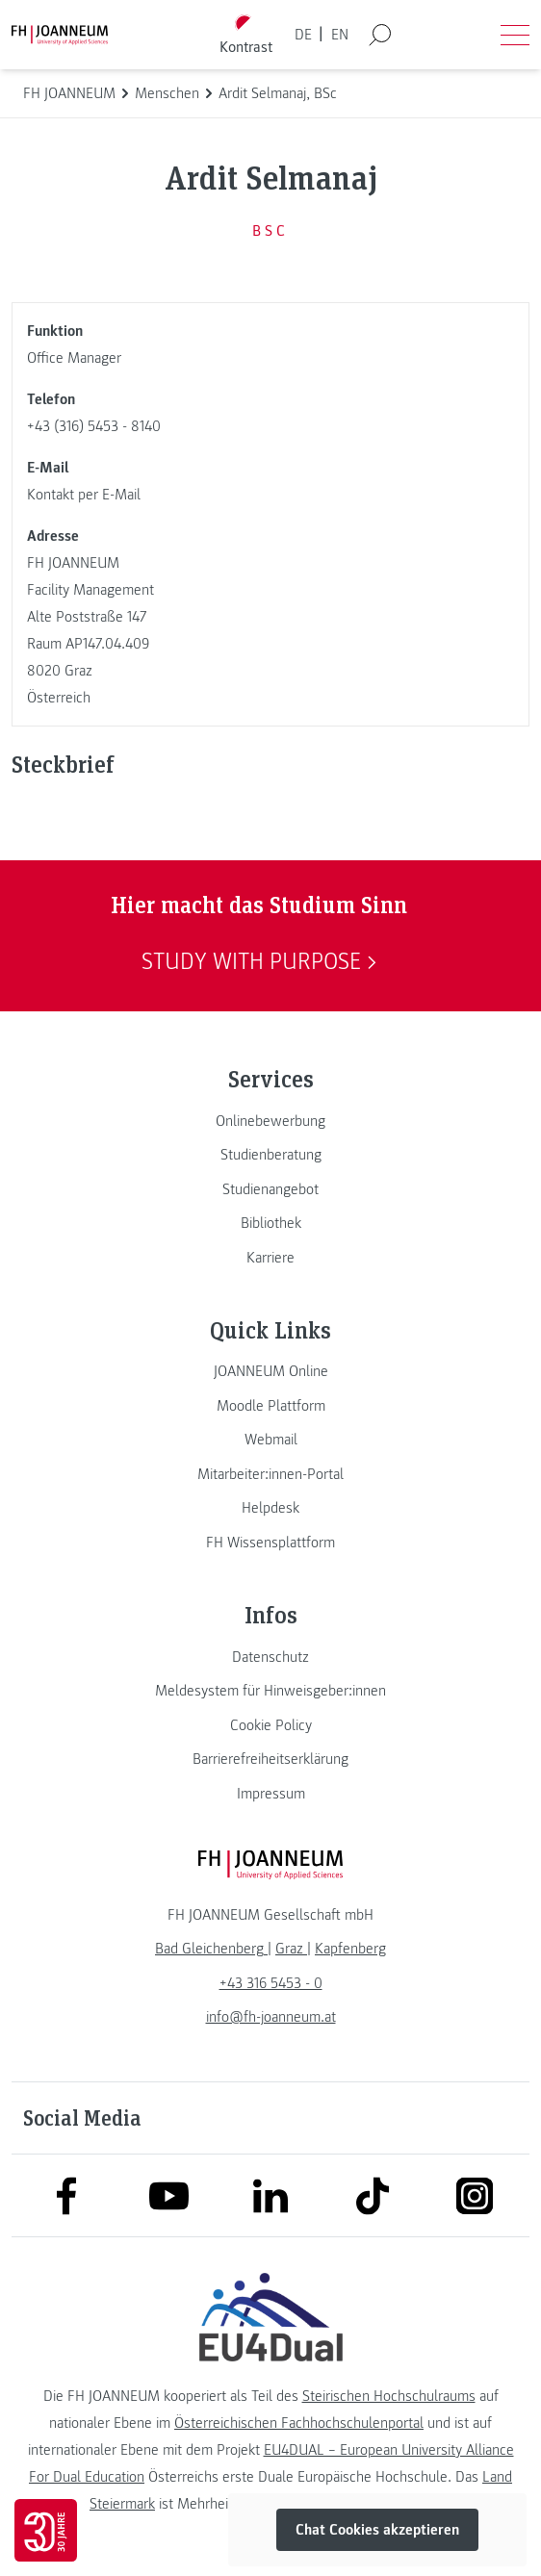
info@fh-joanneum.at (271, 2017)
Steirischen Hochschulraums (389, 2396)
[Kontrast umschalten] (246, 35)
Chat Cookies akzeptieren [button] (377, 2529)
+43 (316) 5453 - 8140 (94, 426)
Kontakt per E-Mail (84, 494)
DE (303, 34)
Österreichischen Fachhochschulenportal (299, 2423)
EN (339, 34)
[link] (270, 1121)
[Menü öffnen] (515, 34)
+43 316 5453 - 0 (270, 1983)
